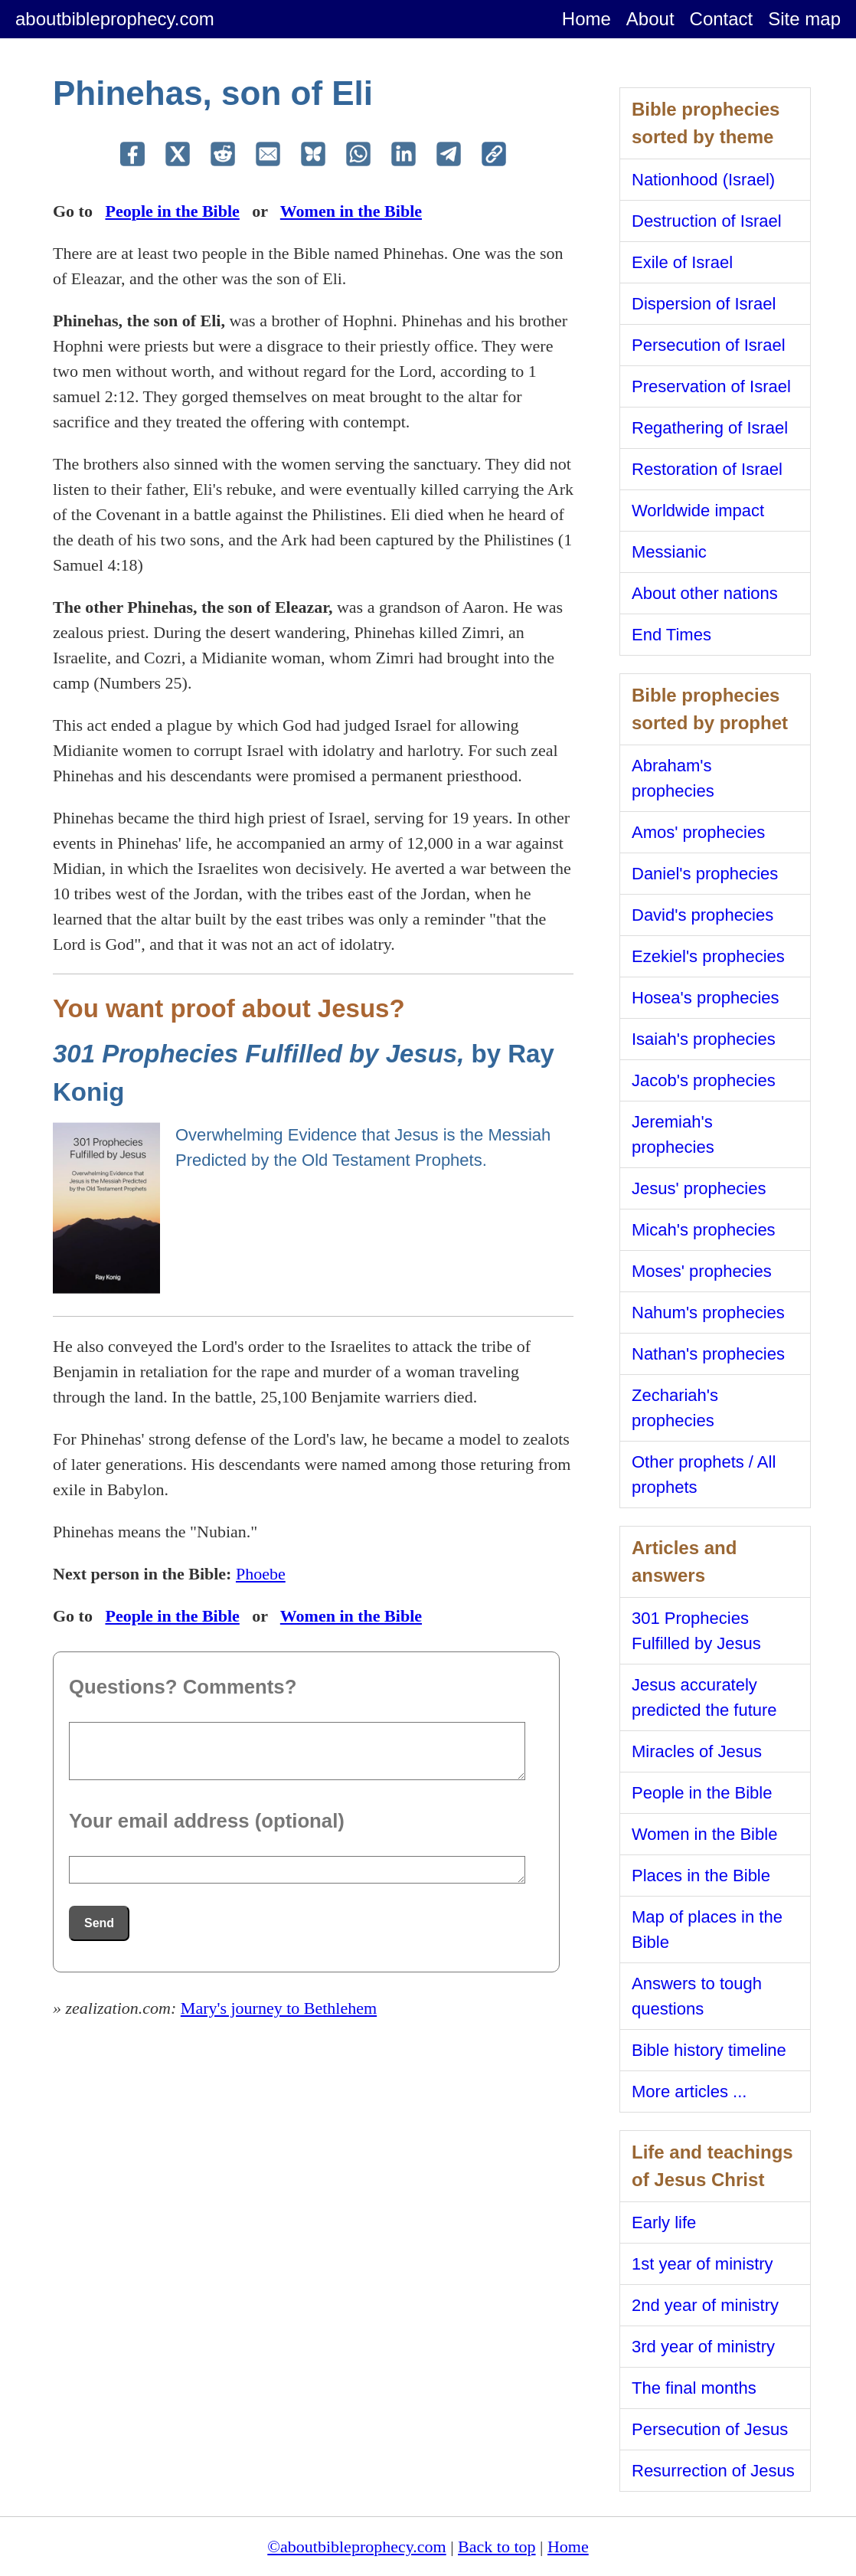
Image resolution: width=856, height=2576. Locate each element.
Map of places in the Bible (707, 1929)
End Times (671, 634)
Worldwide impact (698, 510)
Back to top (496, 2546)
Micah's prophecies (704, 1229)
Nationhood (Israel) (703, 179)
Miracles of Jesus (697, 1751)
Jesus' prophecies (699, 1188)
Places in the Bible (701, 1875)
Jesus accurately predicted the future (704, 1697)
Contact (721, 18)
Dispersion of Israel (704, 303)
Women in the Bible (351, 211)
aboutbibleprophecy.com (114, 18)
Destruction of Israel (707, 221)
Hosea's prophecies (705, 997)
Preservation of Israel (711, 386)
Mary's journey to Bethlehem (279, 2008)
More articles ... (689, 2091)
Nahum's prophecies (708, 1312)
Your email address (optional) (207, 1820)
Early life (664, 2222)
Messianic (669, 551)
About (650, 18)
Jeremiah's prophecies (673, 1134)
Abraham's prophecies (673, 778)
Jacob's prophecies (704, 1080)
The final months (694, 2388)
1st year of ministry (702, 2263)
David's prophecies (702, 915)
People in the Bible (172, 211)
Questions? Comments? (182, 1686)
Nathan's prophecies (708, 1353)
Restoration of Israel (707, 469)
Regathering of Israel (710, 427)
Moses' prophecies (702, 1271)
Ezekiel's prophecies (708, 956)
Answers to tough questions (697, 1996)
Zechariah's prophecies (675, 1408)
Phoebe (261, 1573)
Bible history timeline (709, 2050)
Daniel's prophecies (705, 873)
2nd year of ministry (705, 2305)
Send (99, 1923)
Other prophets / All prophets (704, 1474)
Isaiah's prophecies (704, 1039)
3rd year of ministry (703, 2346)
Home (586, 18)
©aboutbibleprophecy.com (356, 2546)
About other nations (705, 593)
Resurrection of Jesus (713, 2470)
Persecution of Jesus (710, 2429)
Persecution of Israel (709, 345)
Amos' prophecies (698, 832)
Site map (804, 18)
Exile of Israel (682, 262)
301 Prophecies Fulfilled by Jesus (696, 1631)
